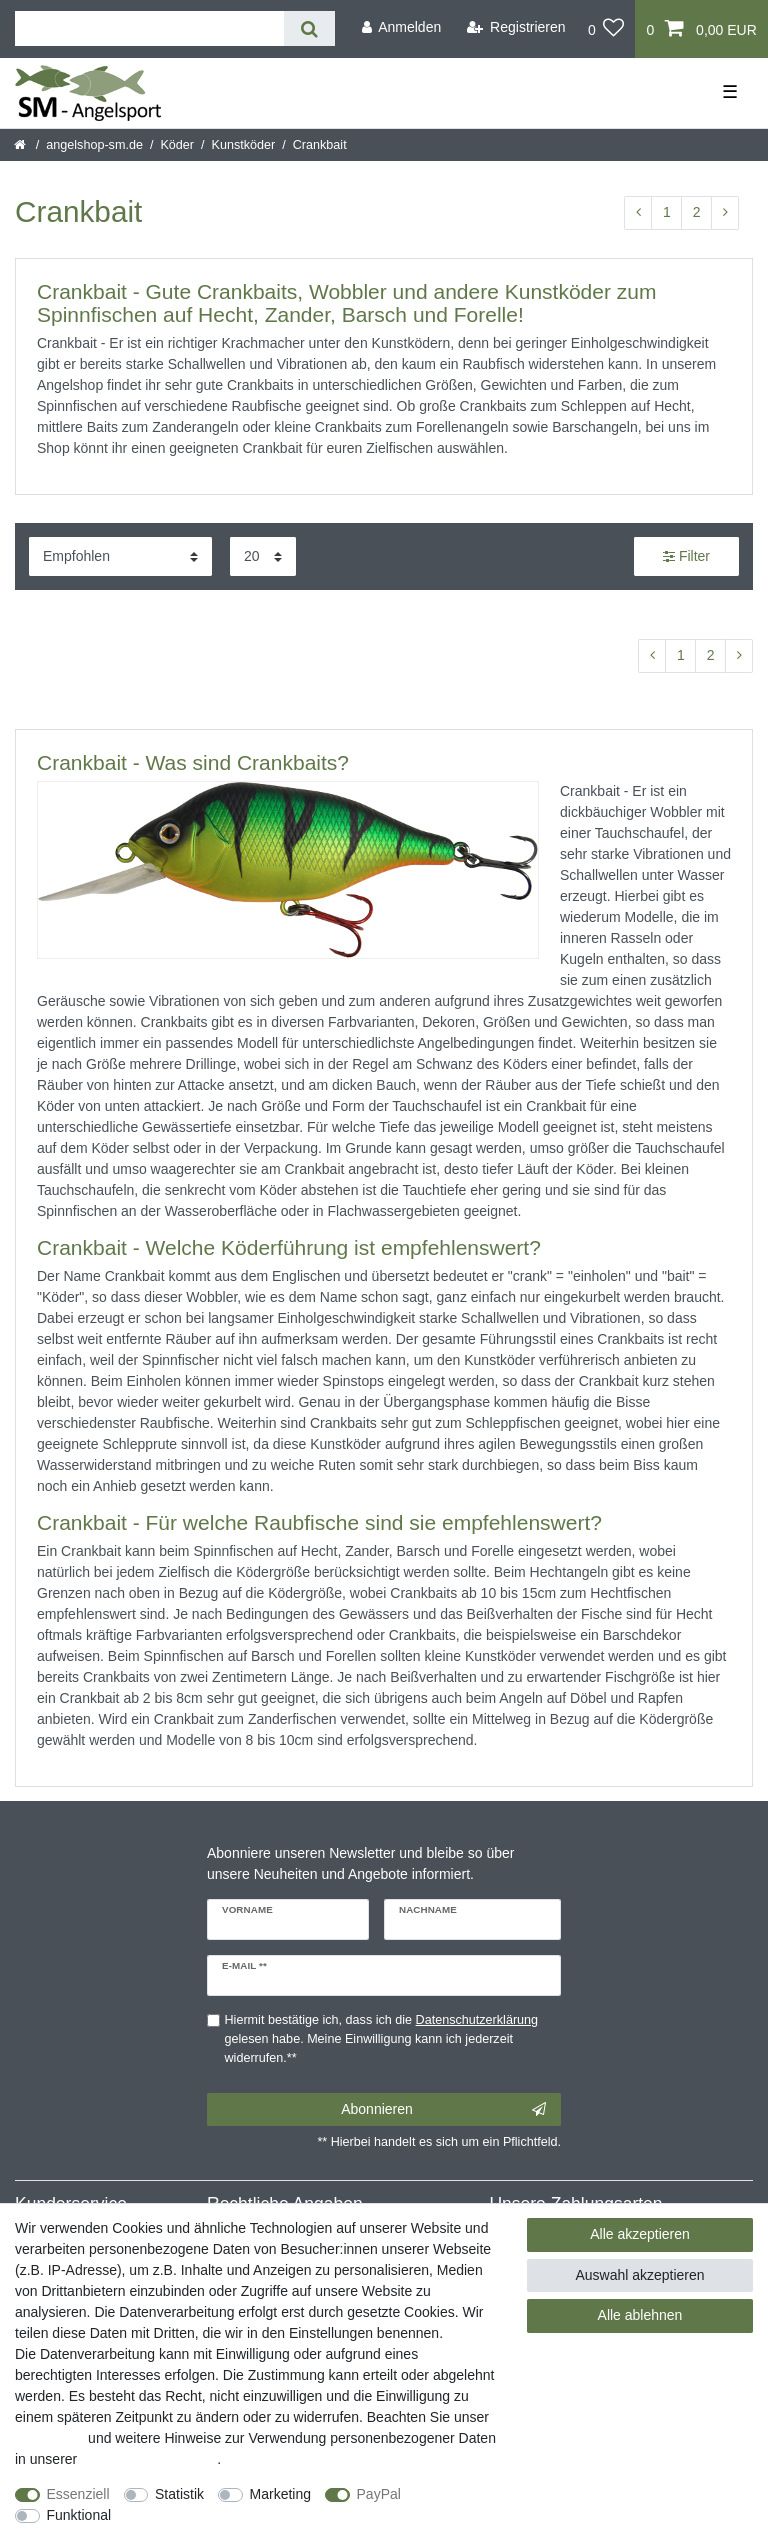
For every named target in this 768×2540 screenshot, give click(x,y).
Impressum (49, 2438)
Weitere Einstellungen (197, 2515)
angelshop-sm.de (94, 145)
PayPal (379, 2494)
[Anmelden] (401, 27)
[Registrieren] (516, 27)
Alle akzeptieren (640, 2234)
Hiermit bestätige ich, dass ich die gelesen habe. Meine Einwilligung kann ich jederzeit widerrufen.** (382, 2039)
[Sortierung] (120, 556)
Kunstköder (244, 145)
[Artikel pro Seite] (263, 556)
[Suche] (309, 28)
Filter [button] (686, 557)
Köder (177, 145)
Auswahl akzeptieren (639, 2275)
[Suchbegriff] (149, 28)
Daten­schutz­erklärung (149, 2459)
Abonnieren (443, 2110)
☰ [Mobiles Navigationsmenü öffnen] (730, 92)
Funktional (79, 2515)
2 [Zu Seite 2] (697, 212)
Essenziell (78, 2494)
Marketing (280, 2494)
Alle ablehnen (640, 2315)
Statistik (179, 2494)
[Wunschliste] (606, 29)
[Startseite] (21, 145)
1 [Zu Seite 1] (667, 212)
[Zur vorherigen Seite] (638, 213)
